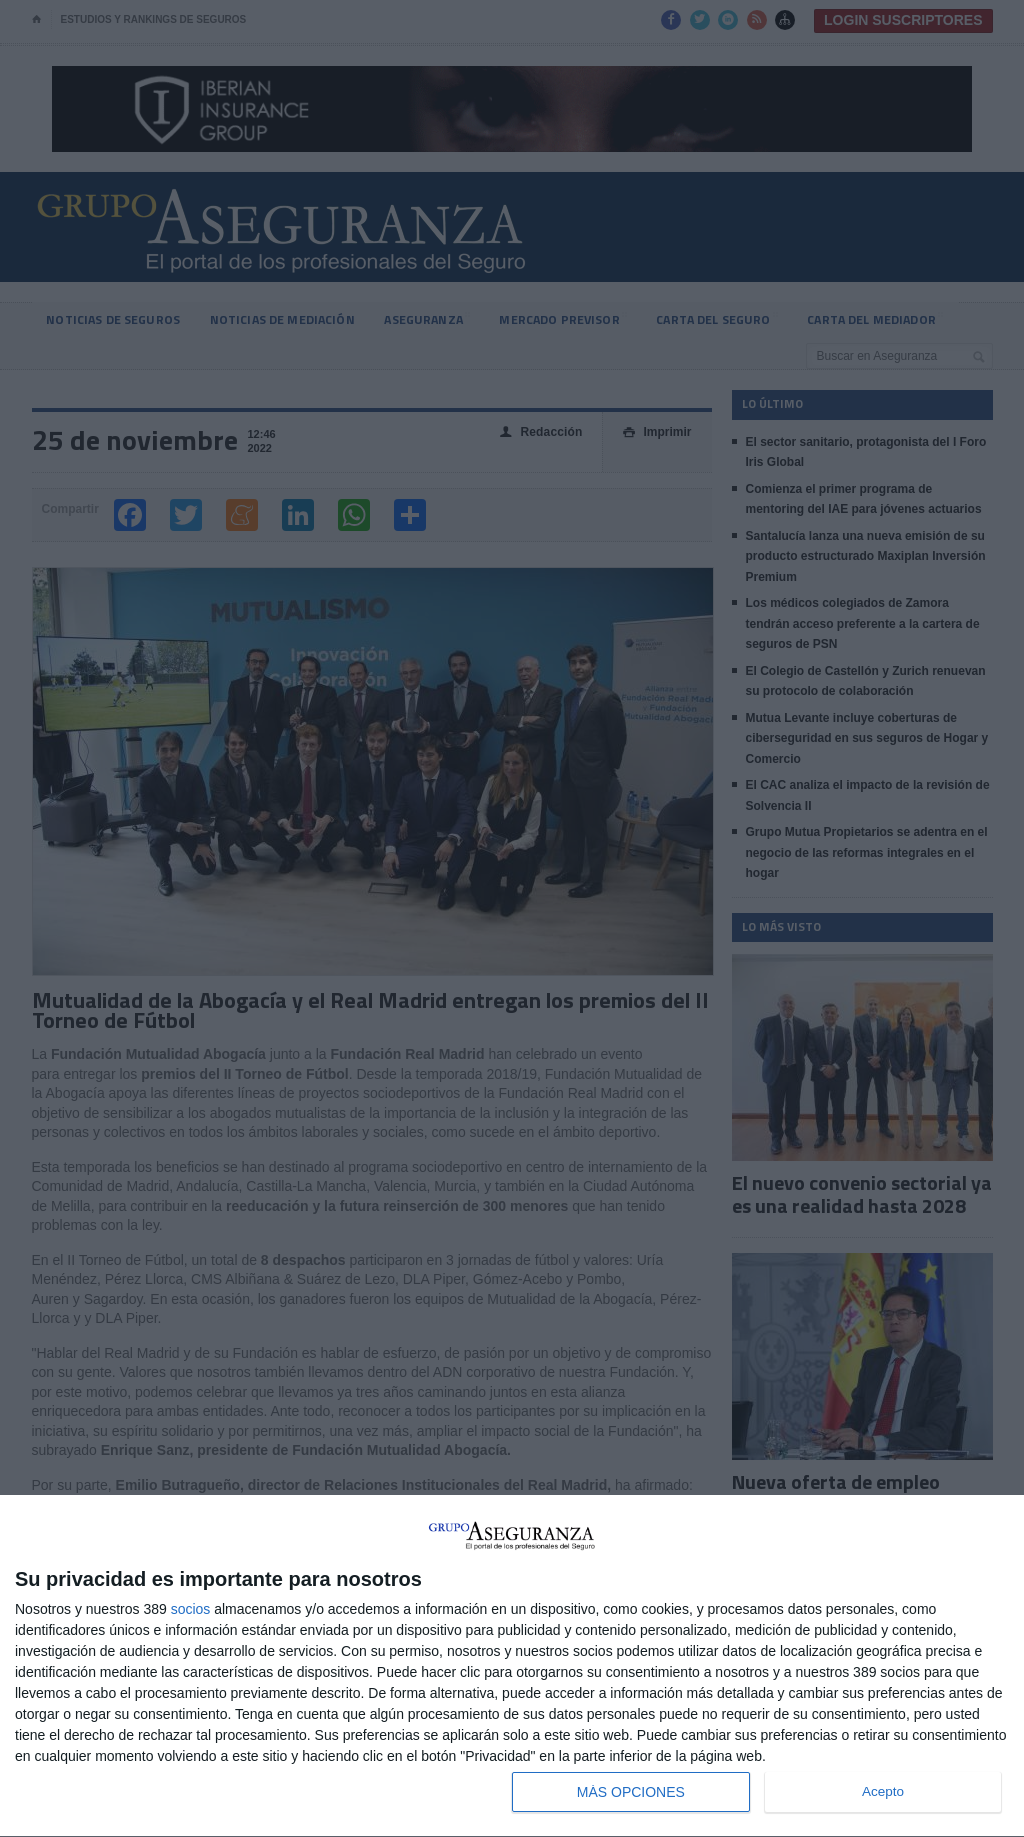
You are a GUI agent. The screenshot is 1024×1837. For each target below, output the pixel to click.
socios (191, 1609)
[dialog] (512, 1666)
